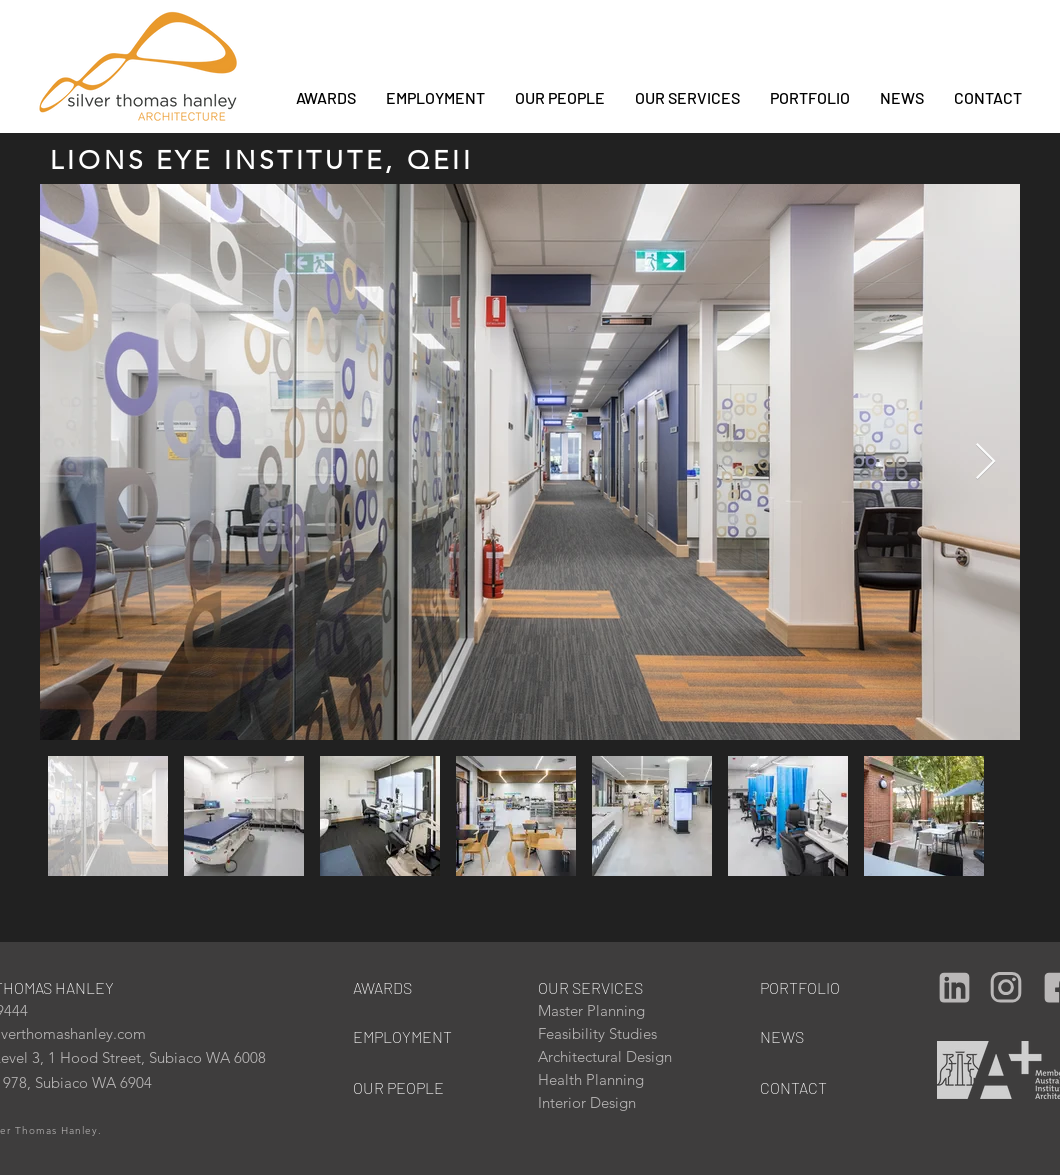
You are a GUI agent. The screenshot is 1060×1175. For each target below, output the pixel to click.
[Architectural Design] (618, 1056)
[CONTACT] (814, 1087)
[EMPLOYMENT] (407, 1036)
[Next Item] (985, 462)
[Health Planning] (605, 1079)
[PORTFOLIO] (802, 987)
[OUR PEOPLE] (407, 1087)
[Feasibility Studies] (605, 1033)
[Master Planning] (605, 1010)
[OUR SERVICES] (599, 987)
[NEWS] (814, 1036)
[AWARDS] (395, 987)
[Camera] (954, 987)
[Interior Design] (605, 1102)
